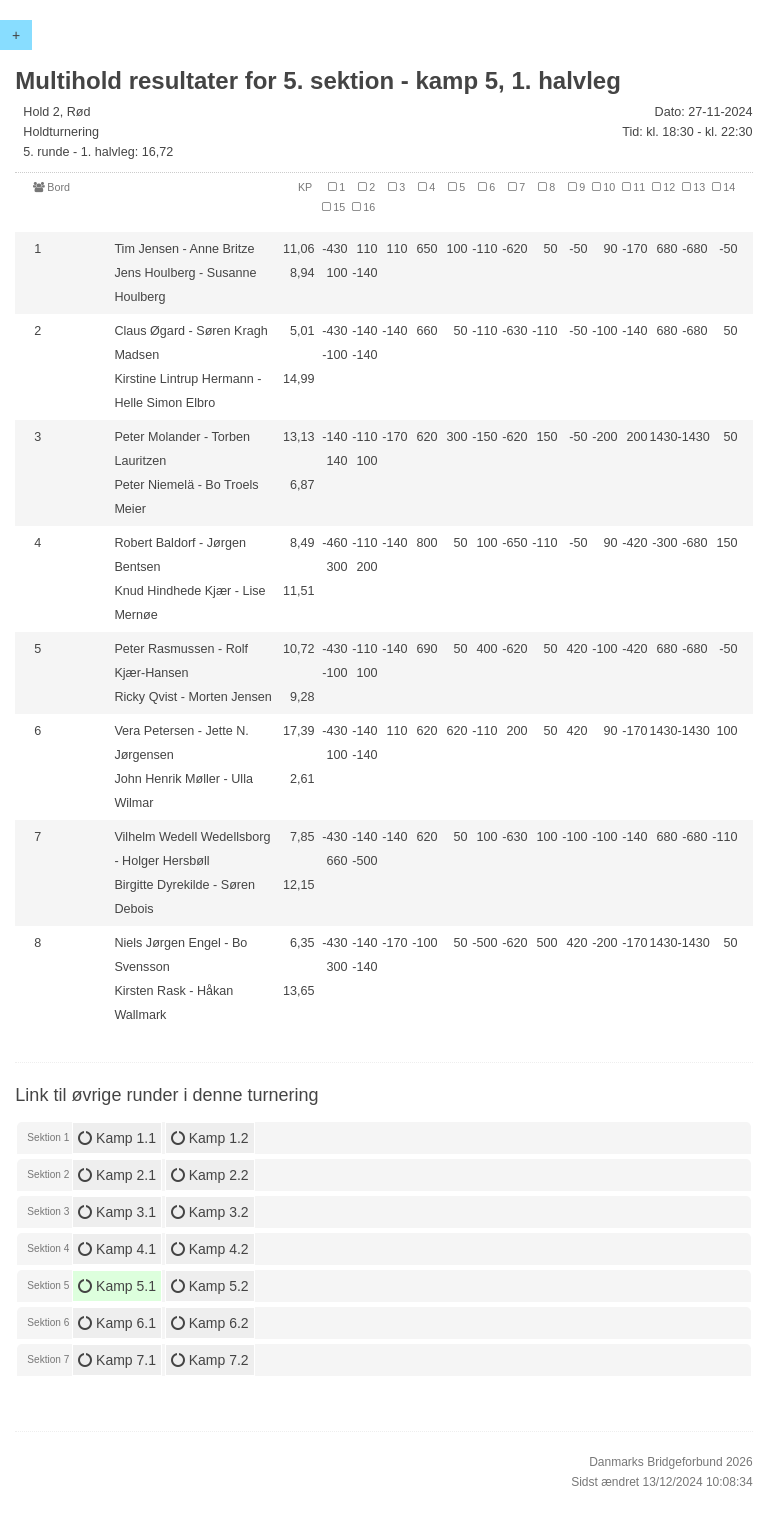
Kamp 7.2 (210, 1360)
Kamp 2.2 (210, 1175)
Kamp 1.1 (117, 1138)
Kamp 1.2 (210, 1138)
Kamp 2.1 (117, 1175)
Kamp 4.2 (210, 1249)
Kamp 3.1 (117, 1212)
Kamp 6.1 (117, 1323)
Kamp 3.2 (210, 1212)
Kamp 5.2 (210, 1286)
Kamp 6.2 (210, 1323)
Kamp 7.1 (117, 1360)
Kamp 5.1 (117, 1286)
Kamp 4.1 (117, 1249)
